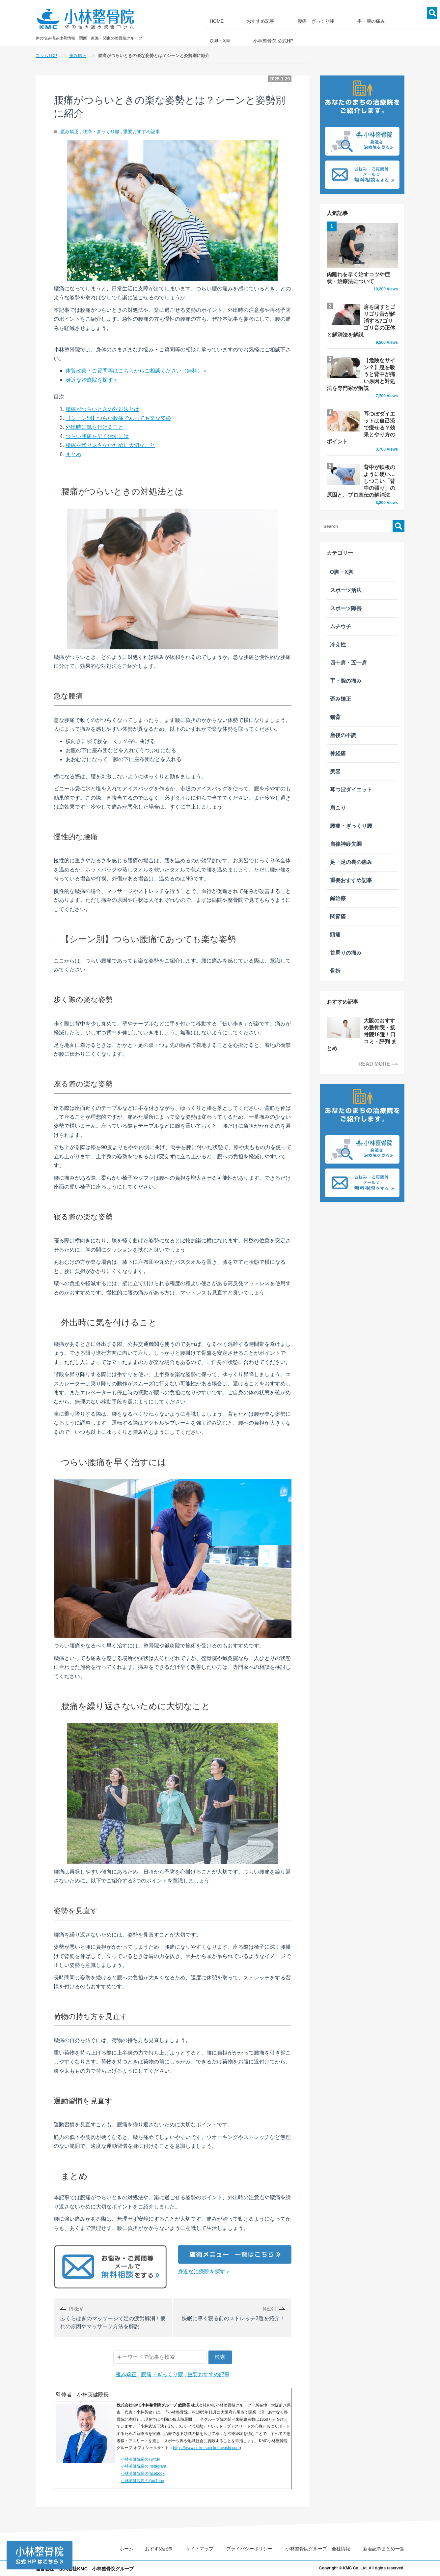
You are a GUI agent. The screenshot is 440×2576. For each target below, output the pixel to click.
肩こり (338, 787)
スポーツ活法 (346, 570)
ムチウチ (340, 606)
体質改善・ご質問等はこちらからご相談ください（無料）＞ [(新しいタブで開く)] (137, 370)
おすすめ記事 (246, 19)
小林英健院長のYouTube (142, 2480)
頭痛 (335, 914)
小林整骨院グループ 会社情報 (318, 2548)
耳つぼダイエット (351, 769)
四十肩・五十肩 (348, 642)
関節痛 (338, 896)
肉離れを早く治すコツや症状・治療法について (362, 258)
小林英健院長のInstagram (143, 2466)
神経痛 (338, 733)
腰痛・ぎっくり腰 (291, 19)
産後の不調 (343, 715)
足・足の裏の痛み (351, 842)
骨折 (335, 951)
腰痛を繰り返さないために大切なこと (110, 445)
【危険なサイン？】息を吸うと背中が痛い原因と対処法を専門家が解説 (362, 368)
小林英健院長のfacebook (143, 2473)
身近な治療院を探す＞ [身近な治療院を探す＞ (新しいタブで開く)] (204, 2271)
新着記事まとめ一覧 (383, 2548)
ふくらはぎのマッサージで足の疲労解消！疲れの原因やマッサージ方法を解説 (114, 2317)
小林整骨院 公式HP (225, 37)
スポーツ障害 (346, 588)
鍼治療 (338, 878)
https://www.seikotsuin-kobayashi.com (206, 2447)
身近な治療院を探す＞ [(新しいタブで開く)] (92, 380)
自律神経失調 (346, 824)
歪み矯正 (69, 131)
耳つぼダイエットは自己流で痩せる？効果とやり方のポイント (362, 415)
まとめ (73, 454)
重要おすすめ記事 (141, 131)
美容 (335, 751)
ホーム (126, 2548)
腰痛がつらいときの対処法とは (102, 409)
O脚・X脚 (374, 19)
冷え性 (338, 624)
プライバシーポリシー (249, 2548)
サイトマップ (199, 2548)
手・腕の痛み (336, 19)
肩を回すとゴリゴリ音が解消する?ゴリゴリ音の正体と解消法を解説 (362, 322)
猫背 (335, 697)
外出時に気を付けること (95, 427)
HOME (212, 19)
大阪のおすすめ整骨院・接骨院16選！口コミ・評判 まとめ (362, 1011)
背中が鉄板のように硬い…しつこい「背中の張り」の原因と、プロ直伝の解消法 (362, 464)
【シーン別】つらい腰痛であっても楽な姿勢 (118, 418)
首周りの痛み (346, 932)
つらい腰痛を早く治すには (97, 436)
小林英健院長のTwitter (140, 2459)
